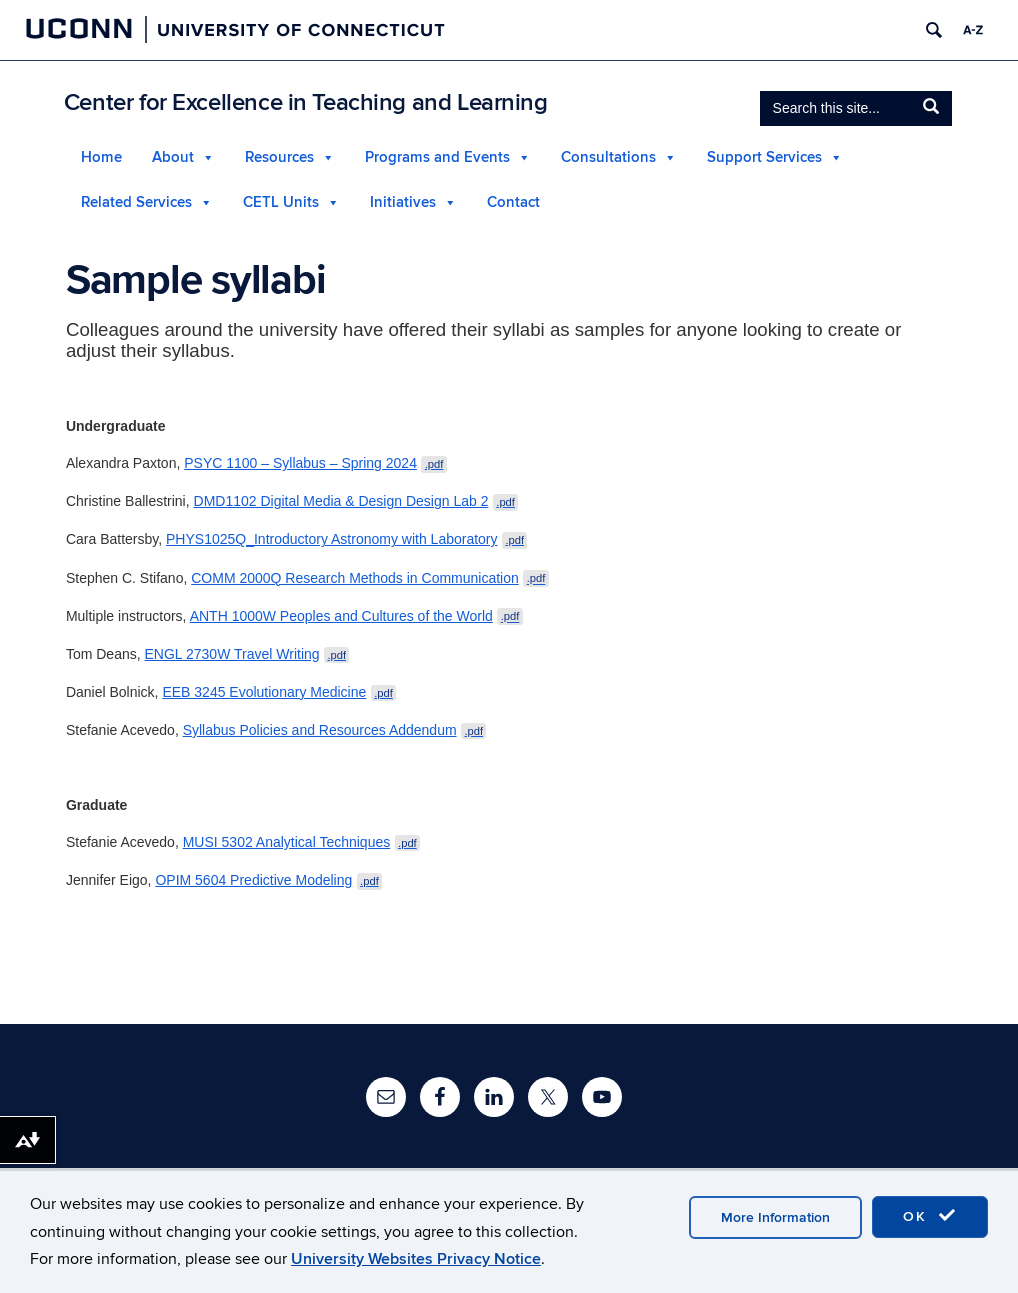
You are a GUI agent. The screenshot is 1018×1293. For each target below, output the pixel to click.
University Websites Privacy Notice (416, 1259)
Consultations (608, 157)
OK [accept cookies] (930, 1216)
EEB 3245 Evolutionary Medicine (279, 692)
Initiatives (403, 202)
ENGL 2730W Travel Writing (247, 654)
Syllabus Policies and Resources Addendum (335, 730)
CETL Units (281, 202)
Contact (513, 202)
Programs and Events (437, 157)
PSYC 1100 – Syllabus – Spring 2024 (315, 463)
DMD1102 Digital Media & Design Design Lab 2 (356, 501)
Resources (279, 157)
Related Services (136, 202)
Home (101, 157)
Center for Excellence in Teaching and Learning (306, 102)
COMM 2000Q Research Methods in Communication (369, 578)
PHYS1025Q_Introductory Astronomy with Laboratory (346, 539)
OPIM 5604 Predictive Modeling (268, 880)
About (173, 157)
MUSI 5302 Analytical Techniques (301, 842)
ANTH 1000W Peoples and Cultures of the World (356, 616)
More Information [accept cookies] (775, 1217)
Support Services (764, 157)
